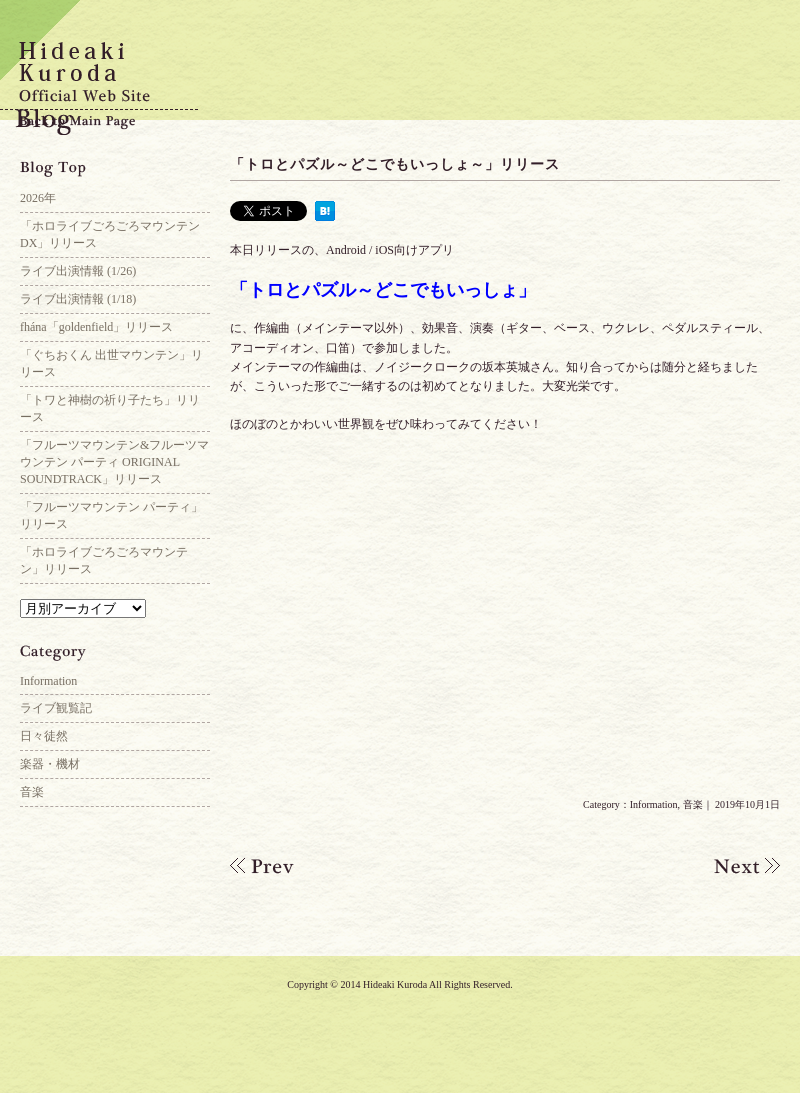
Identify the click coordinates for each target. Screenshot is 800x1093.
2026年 (38, 198)
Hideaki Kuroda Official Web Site (100, 75)
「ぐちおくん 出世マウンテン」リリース (111, 363)
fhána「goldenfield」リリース (96, 327)
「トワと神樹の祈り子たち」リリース (110, 408)
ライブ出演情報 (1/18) (78, 299)
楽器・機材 (50, 764)
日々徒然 (44, 736)
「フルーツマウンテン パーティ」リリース (111, 515)
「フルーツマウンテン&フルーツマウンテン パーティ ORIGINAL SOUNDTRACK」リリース (114, 462)
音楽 (693, 804)
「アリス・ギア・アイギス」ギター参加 (730, 866)
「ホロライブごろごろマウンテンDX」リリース (110, 234)
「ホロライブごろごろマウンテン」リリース (104, 560)
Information (654, 804)
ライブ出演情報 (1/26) (78, 271)
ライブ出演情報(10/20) (280, 866)
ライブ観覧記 (56, 708)
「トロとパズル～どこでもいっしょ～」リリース (395, 164)
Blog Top (115, 170)
